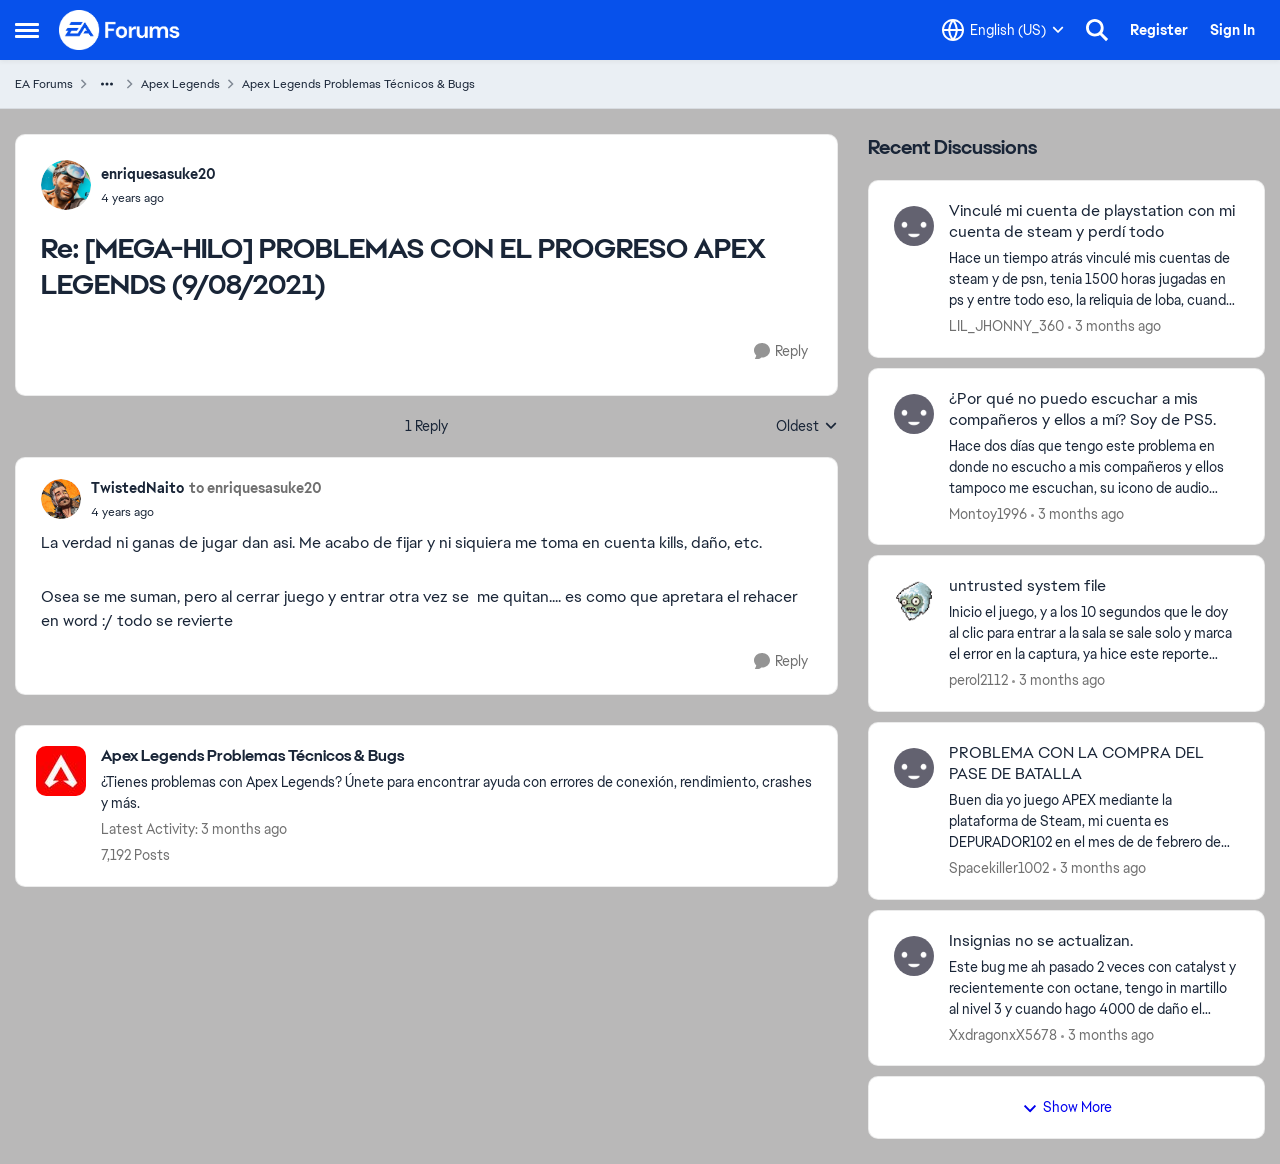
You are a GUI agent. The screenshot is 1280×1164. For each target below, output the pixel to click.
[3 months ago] (1114, 326)
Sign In (1232, 30)
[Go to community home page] (120, 30)
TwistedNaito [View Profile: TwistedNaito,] (137, 488)
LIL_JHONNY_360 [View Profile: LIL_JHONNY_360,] (1006, 326)
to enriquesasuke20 (255, 488)
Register (1159, 30)
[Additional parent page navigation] (107, 84)
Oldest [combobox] (807, 427)
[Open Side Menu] (27, 30)
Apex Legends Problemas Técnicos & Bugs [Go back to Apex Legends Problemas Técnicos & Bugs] (358, 84)
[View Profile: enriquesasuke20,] (66, 185)
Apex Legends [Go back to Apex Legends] (180, 84)
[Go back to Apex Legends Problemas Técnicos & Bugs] (459, 756)
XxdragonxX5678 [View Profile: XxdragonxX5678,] (1003, 1034)
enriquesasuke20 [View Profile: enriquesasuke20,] (158, 174)
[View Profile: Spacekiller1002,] (914, 768)
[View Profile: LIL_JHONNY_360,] (914, 226)
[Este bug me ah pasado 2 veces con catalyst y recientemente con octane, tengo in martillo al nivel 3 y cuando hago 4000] (1094, 987)
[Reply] (781, 351)
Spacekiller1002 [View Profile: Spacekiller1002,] (999, 868)
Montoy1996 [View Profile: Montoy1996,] (988, 513)
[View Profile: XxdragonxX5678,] (914, 956)
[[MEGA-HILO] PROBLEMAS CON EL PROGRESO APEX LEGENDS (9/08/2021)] (158, 198)
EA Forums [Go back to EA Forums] (44, 84)
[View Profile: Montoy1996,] (914, 414)
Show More (1067, 1107)
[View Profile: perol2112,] (914, 601)
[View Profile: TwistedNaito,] (61, 499)
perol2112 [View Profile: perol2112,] (978, 680)
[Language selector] (1003, 30)
